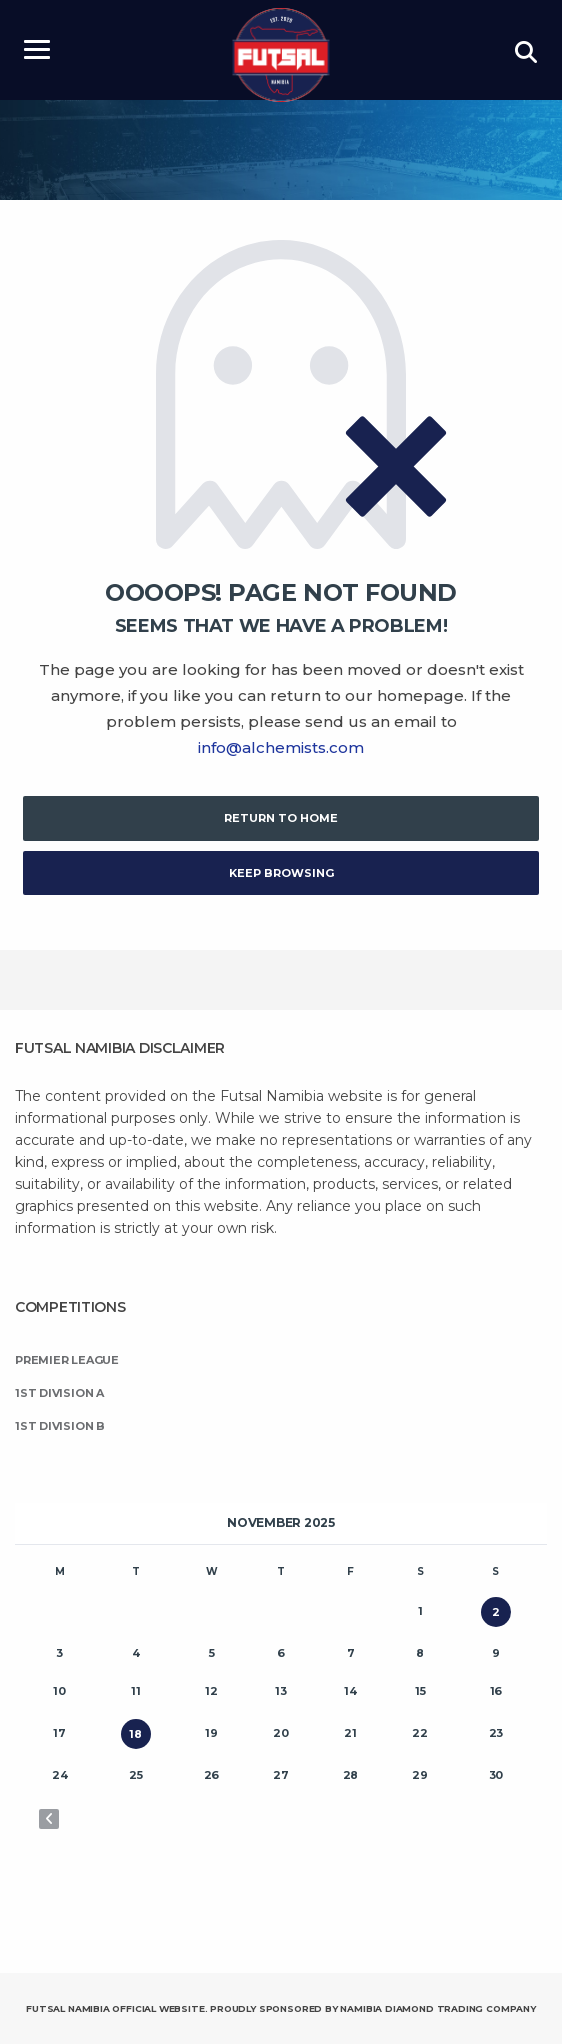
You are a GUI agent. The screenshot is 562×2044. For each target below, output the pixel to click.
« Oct (49, 1819)
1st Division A (59, 1393)
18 (135, 1734)
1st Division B (60, 1426)
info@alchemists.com (281, 747)
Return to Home (281, 818)
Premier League (67, 1360)
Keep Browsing (281, 873)
